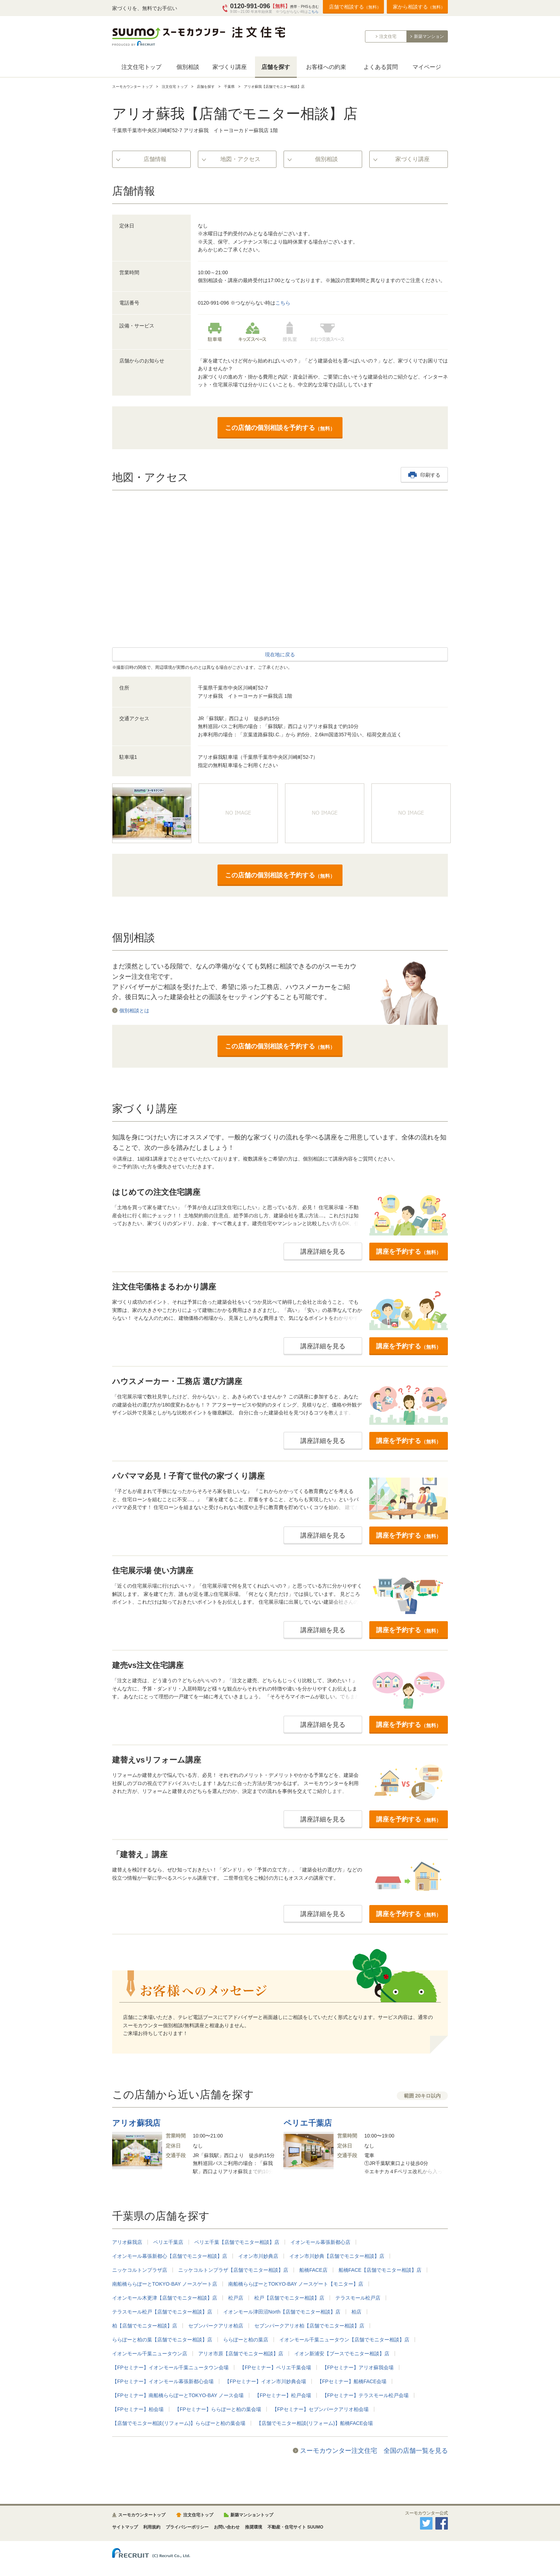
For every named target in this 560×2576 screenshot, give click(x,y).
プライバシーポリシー (187, 2527)
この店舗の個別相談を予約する (280, 427)
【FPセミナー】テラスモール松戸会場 (365, 2395)
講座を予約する (408, 1251)
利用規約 (151, 2527)
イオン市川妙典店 (258, 2256)
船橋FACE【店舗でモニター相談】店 (380, 2269)
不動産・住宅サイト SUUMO (295, 2527)
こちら (313, 12)
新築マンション (429, 36)
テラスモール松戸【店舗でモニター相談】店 (162, 2311)
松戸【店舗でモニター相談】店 (289, 2297)
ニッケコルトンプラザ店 (139, 2269)
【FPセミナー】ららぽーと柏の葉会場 (218, 2409)
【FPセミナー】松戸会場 (283, 2395)
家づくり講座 (229, 67)
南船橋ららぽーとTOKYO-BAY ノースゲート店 (164, 2283)
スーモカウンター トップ (132, 87)
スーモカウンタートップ (141, 2515)
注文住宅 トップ (175, 87)
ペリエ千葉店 (168, 2242)
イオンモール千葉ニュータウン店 (149, 2353)
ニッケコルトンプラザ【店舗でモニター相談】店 (233, 2269)
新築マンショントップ (251, 2515)
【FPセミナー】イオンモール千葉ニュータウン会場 (170, 2367)
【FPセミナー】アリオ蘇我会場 (358, 2367)
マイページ (426, 67)
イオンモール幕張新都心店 (320, 2242)
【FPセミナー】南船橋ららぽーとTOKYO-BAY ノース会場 (178, 2395)
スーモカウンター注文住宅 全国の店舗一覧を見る (374, 2450)
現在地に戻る (280, 654)
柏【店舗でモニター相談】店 (144, 2325)
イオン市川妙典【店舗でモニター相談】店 (336, 2256)
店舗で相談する (355, 7)
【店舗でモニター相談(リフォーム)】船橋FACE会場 (314, 2423)
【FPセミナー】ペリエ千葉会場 (275, 2367)
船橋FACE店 (313, 2269)
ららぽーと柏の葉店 (245, 2339)
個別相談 (187, 67)
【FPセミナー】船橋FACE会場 (351, 2381)
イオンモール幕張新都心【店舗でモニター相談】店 (169, 2256)
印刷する (430, 475)
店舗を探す (275, 67)
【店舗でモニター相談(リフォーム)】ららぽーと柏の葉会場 (178, 2423)
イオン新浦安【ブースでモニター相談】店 (341, 2353)
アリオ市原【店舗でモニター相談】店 (240, 2353)
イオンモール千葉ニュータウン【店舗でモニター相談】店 (344, 2339)
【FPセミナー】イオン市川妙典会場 (265, 2381)
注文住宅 (387, 36)
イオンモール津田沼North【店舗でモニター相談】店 (281, 2311)
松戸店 (235, 2297)
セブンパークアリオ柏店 (215, 2325)
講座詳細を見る (322, 1251)
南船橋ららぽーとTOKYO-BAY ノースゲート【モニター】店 (295, 2283)
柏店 (356, 2311)
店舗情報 (155, 159)
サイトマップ (125, 2527)
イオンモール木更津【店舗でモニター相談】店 (164, 2297)
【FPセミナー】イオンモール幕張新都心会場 (163, 2381)
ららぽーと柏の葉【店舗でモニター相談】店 (162, 2339)
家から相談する (419, 7)
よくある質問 (381, 67)
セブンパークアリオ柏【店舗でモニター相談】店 (309, 2325)
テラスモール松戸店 (357, 2297)
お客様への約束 (326, 67)
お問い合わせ (227, 2527)
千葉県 (229, 87)
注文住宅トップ (141, 67)
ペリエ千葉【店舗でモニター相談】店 (236, 2242)
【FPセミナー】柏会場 (138, 2409)
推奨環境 (253, 2527)
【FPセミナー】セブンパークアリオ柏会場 (320, 2409)
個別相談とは (134, 1010)
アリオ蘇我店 (127, 2242)
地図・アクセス (240, 159)
